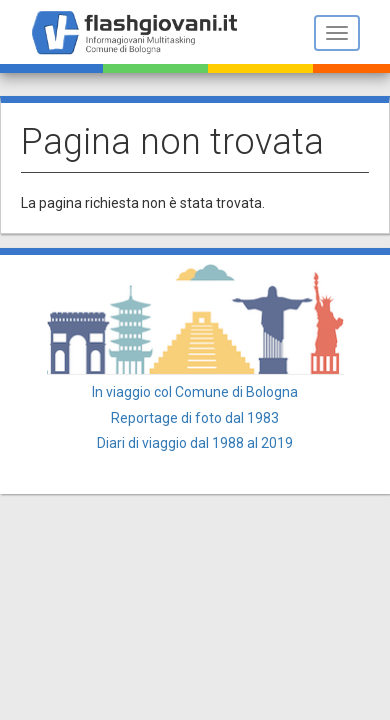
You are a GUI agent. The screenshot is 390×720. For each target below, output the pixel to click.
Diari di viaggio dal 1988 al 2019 (195, 443)
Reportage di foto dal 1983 (195, 418)
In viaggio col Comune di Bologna (195, 392)
